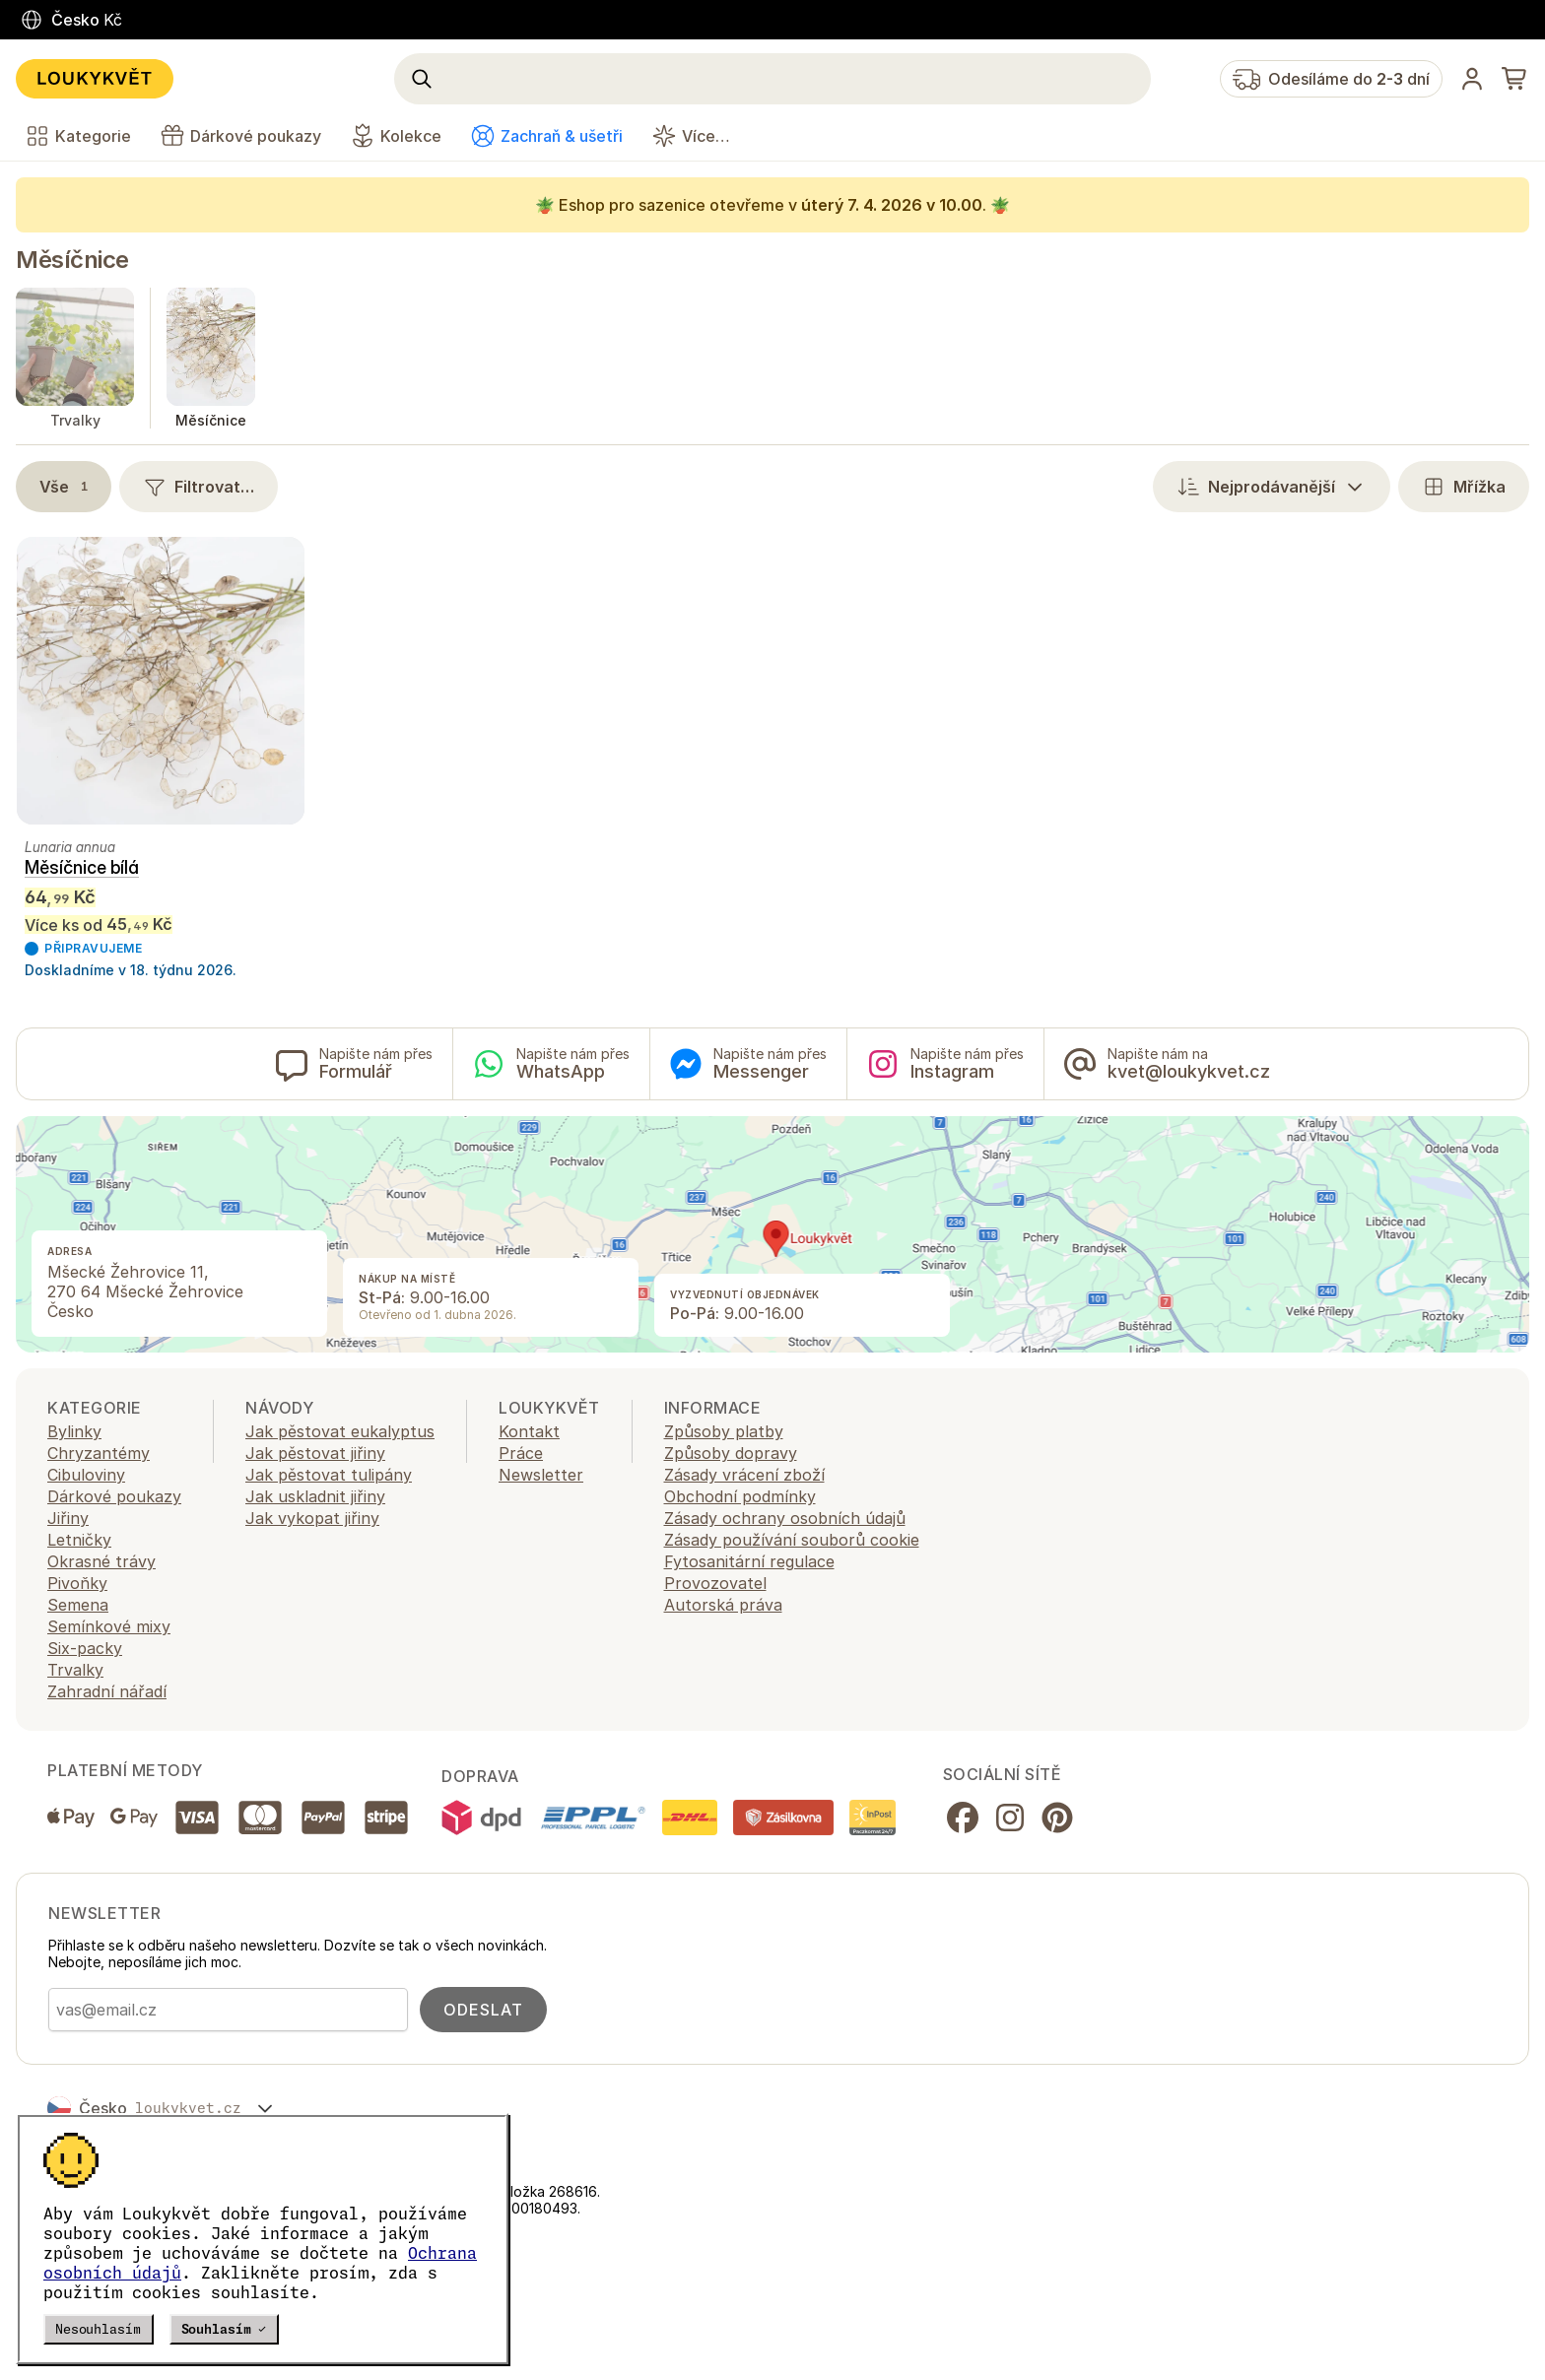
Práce (521, 1453)
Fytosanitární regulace (749, 1561)
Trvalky (75, 1670)
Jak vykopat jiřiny (312, 1518)
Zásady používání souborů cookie (791, 1540)
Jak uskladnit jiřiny (315, 1496)
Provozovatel (715, 1583)
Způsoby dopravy (730, 1453)
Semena (77, 1605)
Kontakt (529, 1431)
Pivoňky (77, 1583)
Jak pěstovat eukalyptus (340, 1431)
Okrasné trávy (101, 1561)
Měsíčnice (72, 259)
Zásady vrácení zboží (744, 1475)
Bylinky (74, 1431)
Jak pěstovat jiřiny (315, 1453)
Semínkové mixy (108, 1626)
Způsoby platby (723, 1431)
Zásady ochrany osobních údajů (785, 1518)
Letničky (79, 1540)
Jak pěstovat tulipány (328, 1475)
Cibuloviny (86, 1475)
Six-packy (84, 1648)
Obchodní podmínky (740, 1496)
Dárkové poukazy (114, 1496)
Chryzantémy (98, 1453)
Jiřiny (68, 1518)
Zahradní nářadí (107, 1691)
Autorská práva (723, 1605)
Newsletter (541, 1475)
